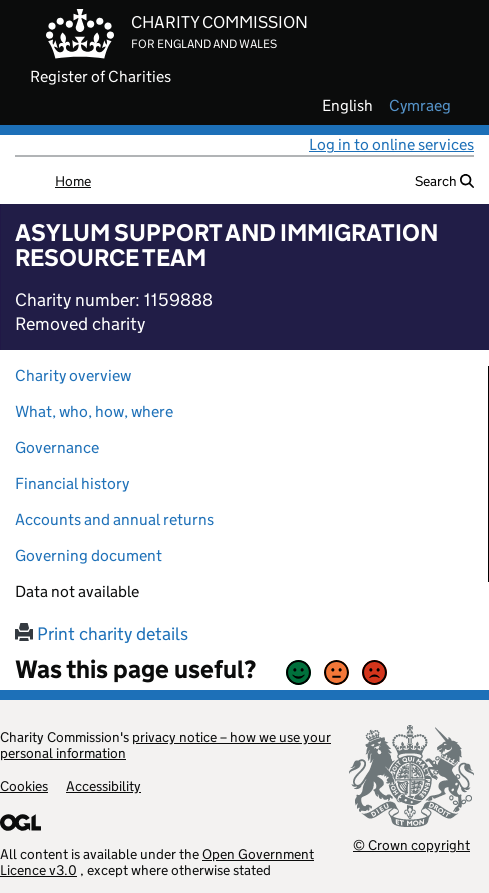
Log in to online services (391, 144)
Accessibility (103, 786)
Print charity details (101, 634)
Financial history (72, 483)
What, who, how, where (94, 411)
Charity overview (73, 375)
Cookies (24, 786)
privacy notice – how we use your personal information (165, 745)
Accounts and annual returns (114, 519)
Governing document (88, 555)
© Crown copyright (411, 844)
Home (73, 181)
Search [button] (444, 181)
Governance (57, 447)
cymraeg (420, 106)
